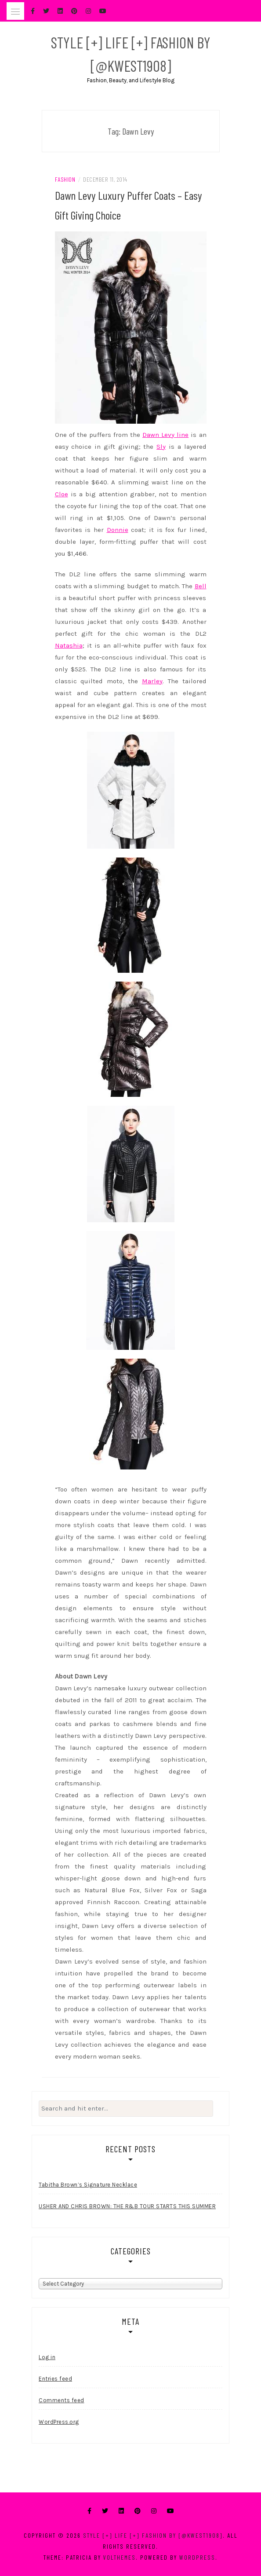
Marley (152, 681)
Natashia (69, 645)
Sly (161, 447)
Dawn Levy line (165, 435)
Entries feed (55, 2378)
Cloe (61, 494)
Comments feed (61, 2400)
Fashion (65, 179)
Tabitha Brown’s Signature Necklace (88, 2184)
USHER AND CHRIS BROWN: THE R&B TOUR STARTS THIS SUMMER (127, 2206)
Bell (201, 586)
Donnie (117, 530)
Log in (47, 2357)
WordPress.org (59, 2421)
